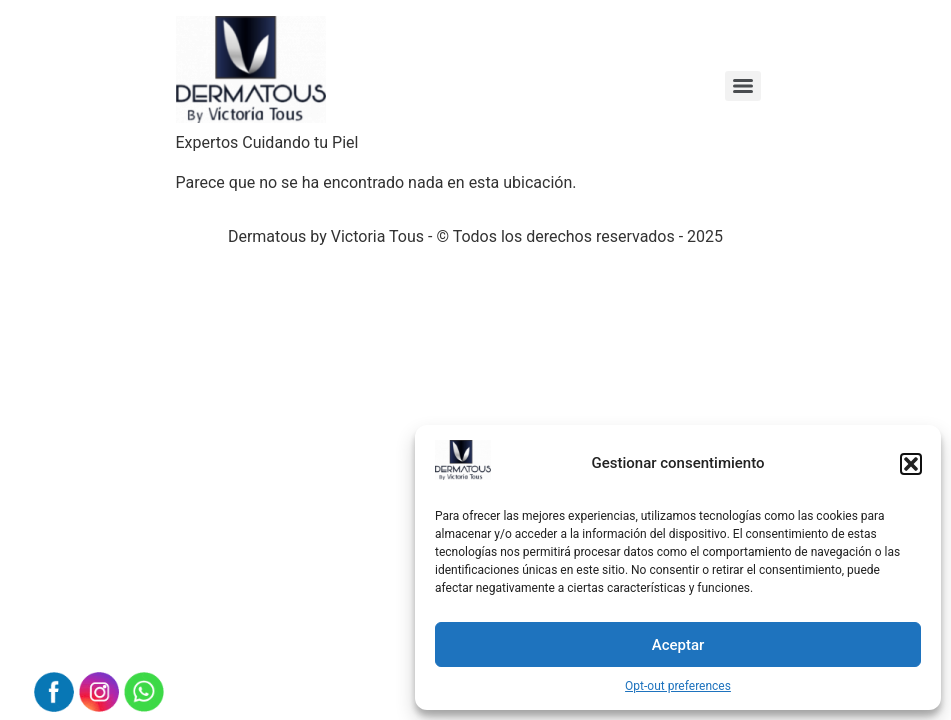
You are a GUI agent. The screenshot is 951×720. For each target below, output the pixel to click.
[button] (911, 464)
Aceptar (678, 645)
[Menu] (743, 86)
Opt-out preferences (678, 686)
